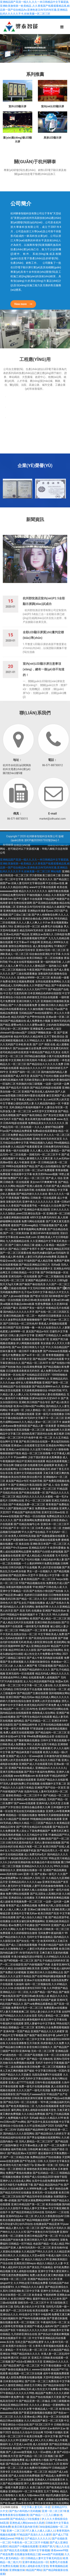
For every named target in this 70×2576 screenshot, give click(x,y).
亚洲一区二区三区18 (54, 2511)
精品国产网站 (34, 2570)
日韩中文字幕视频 (39, 2550)
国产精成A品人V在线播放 (25, 2518)
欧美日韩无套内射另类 (25, 2526)
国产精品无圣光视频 (15, 2550)
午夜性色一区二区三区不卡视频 (30, 2542)
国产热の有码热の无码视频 (25, 2511)
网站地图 (56, 871)
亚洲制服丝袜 (17, 2570)
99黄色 (19, 2538)
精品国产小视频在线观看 (23, 2546)
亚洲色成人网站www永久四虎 (27, 2522)
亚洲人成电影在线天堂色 (34, 2566)
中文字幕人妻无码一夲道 (35, 2507)
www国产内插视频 (52, 2554)
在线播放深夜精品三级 (27, 2554)
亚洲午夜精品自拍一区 (35, 2562)
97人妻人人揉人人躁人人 (40, 2530)
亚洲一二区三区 (16, 2530)
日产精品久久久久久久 (37, 2538)
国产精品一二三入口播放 (44, 2514)
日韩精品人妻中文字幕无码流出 (43, 2558)
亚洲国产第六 (47, 2546)
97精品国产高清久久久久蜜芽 (34, 2534)
